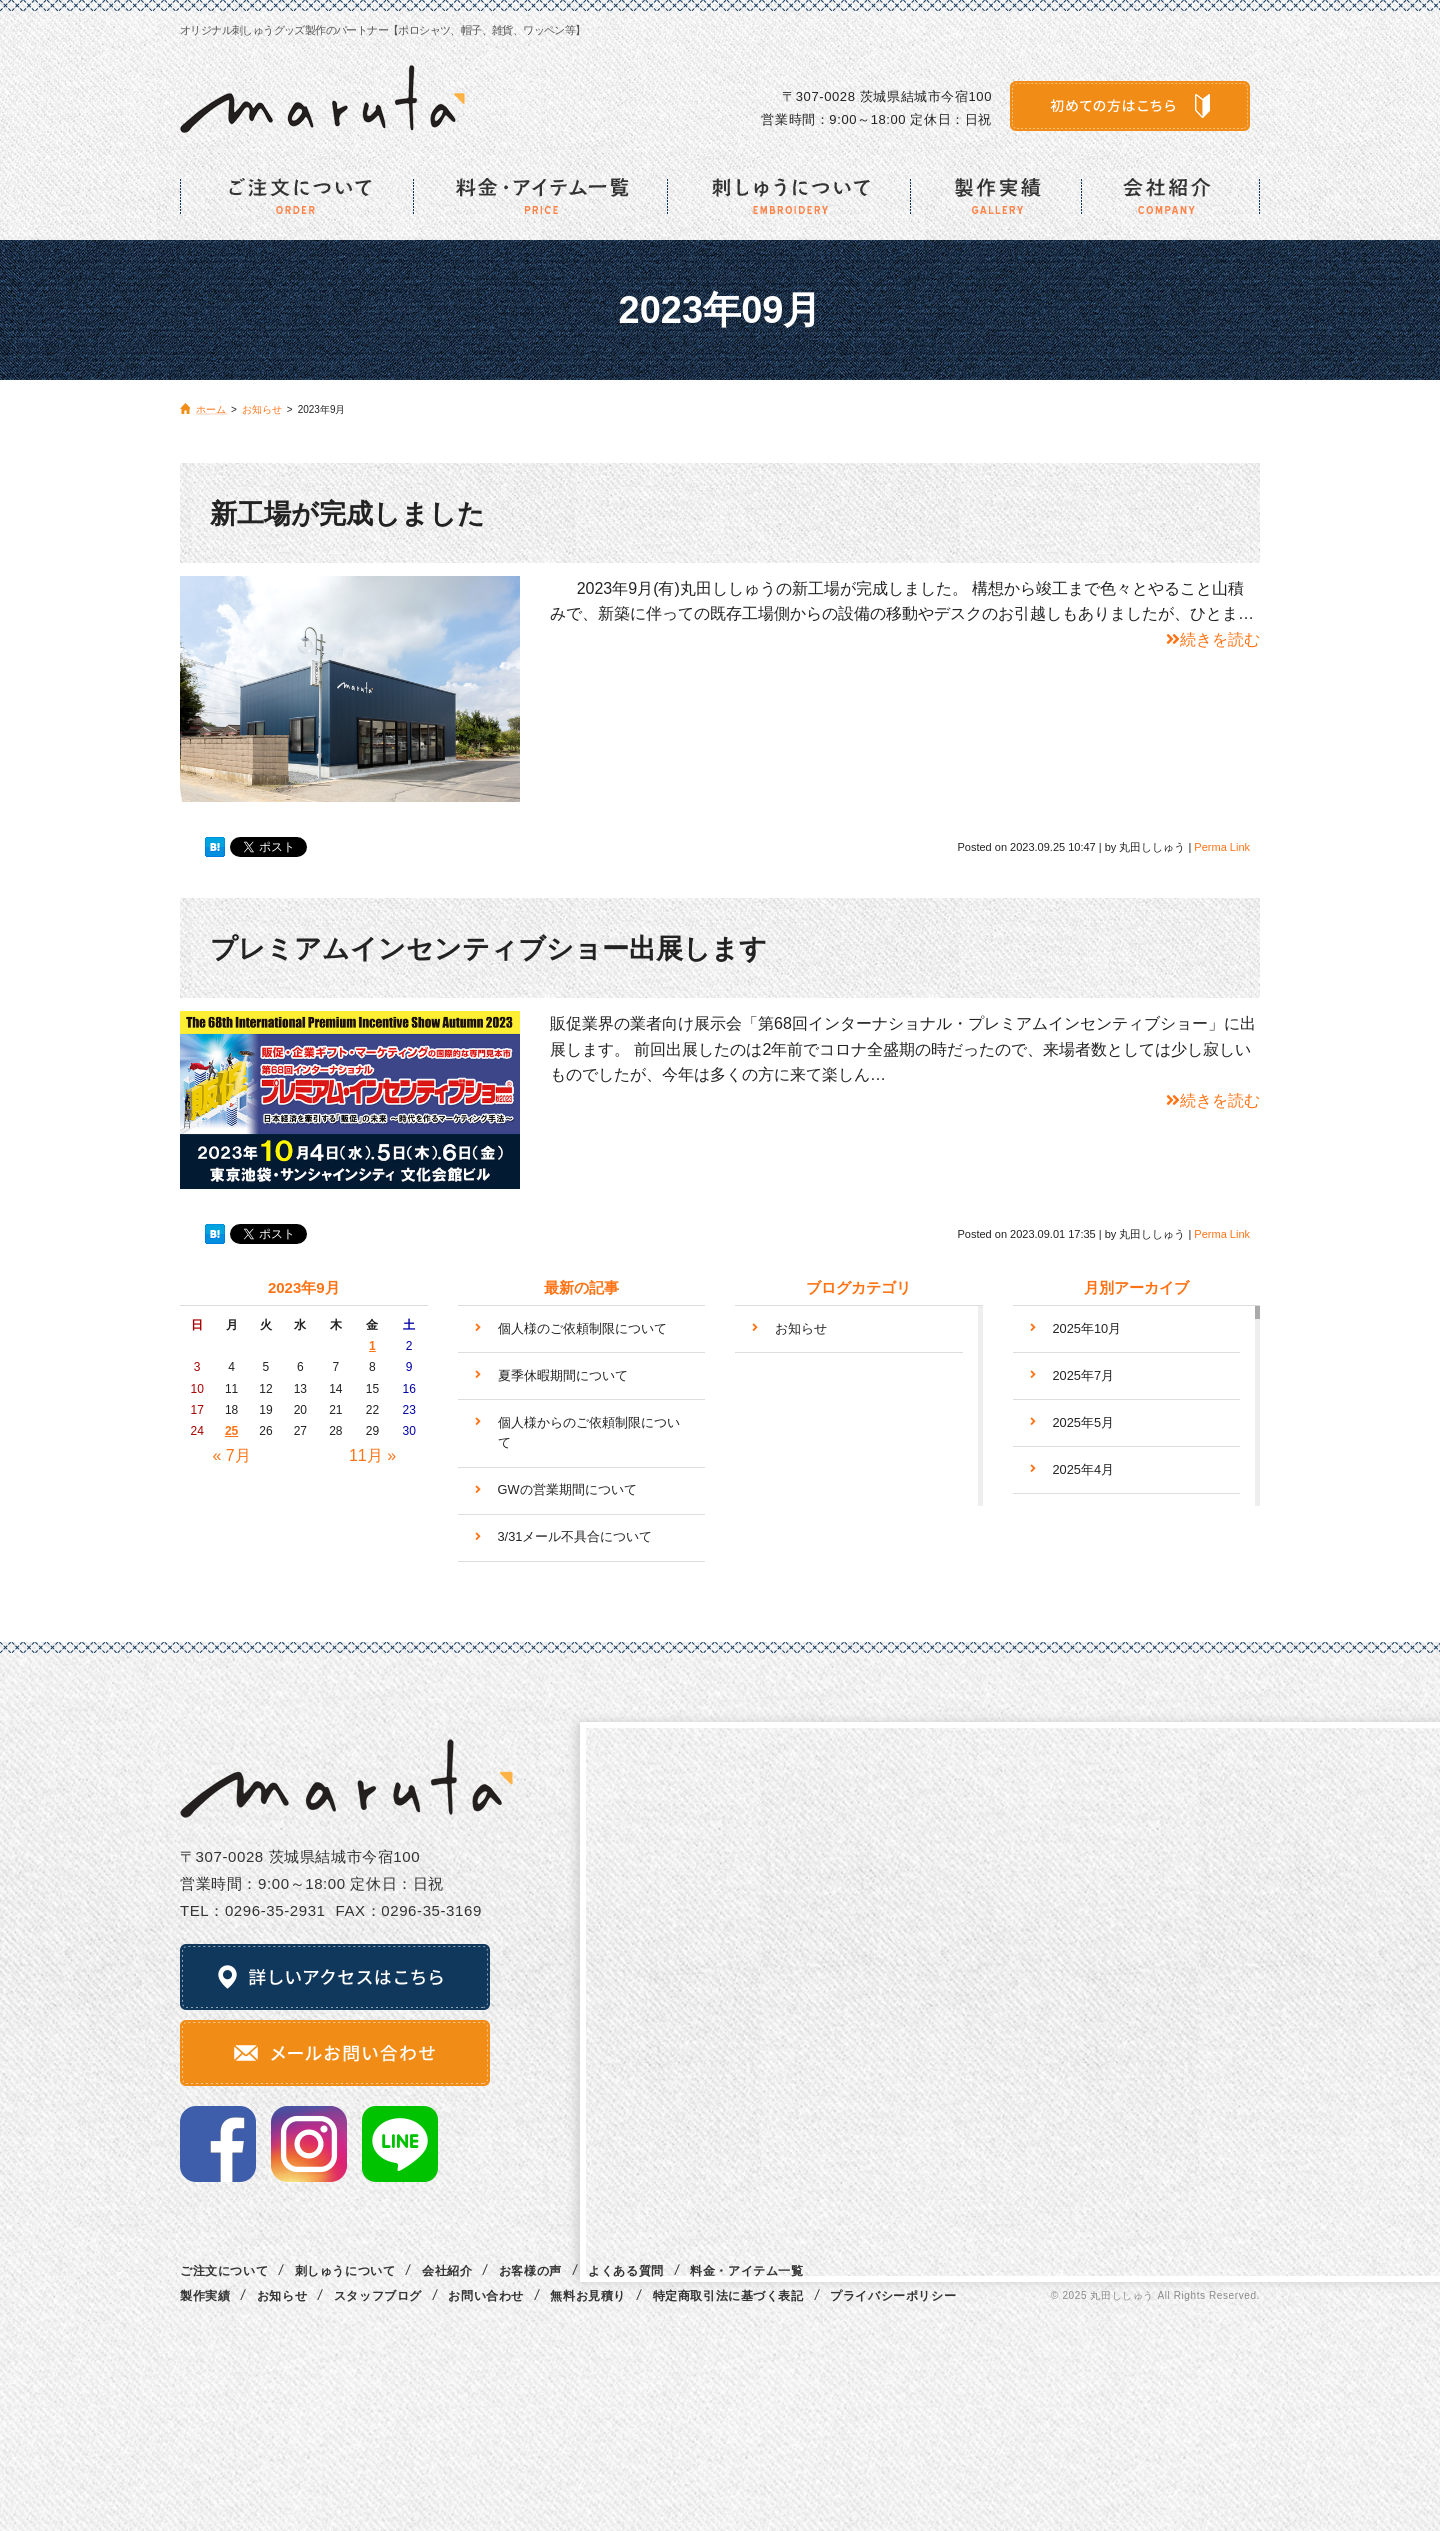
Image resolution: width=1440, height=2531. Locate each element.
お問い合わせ (486, 2296)
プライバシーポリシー (893, 2296)
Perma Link (1222, 847)
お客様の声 (530, 2271)
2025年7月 (1084, 1375)
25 (231, 1431)
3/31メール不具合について (575, 1536)
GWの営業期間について (567, 1489)
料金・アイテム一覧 (746, 2271)
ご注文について (224, 2271)
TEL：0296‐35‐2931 (253, 1910)
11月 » (372, 1455)
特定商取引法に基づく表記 (728, 2296)
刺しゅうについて (345, 2271)
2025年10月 (1087, 1328)
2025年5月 (1084, 1422)
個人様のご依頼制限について (582, 1328)
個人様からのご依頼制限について (589, 1432)
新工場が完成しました (347, 514)
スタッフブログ (378, 2296)
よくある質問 (626, 2271)
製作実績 (205, 2296)
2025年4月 (1084, 1469)
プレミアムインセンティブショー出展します (488, 949)
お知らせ (801, 1328)
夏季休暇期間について (563, 1375)
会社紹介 (447, 2271)
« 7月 (231, 1455)
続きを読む (1213, 639)
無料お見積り (588, 2296)
